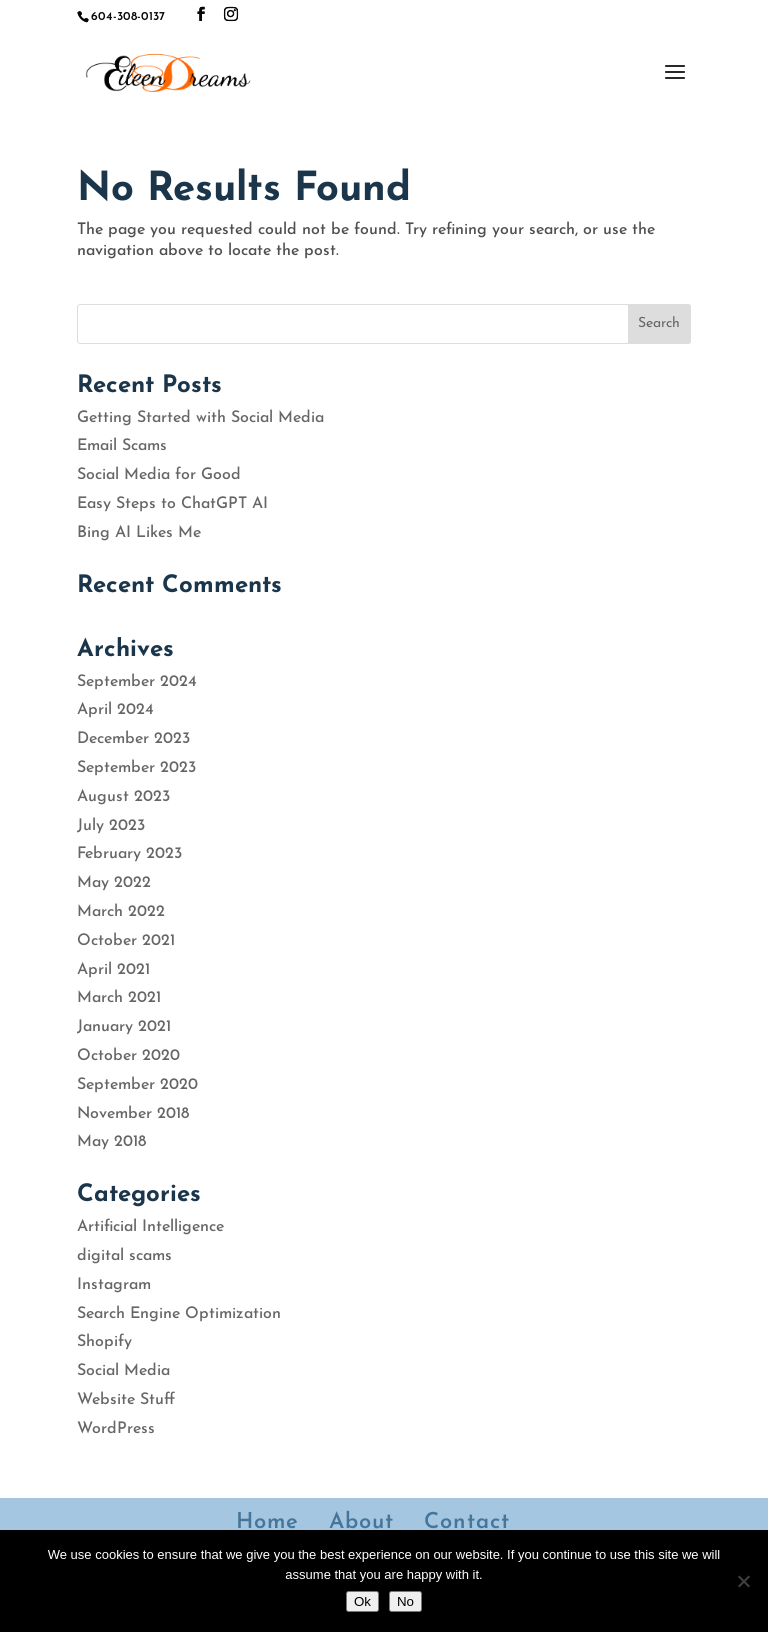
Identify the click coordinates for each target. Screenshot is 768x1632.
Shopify (104, 1342)
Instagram (114, 1285)
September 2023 (136, 768)
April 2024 (115, 710)
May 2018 (111, 1142)
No (405, 1601)
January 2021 (124, 1027)
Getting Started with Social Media (200, 418)
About (361, 1522)
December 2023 (133, 739)
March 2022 (121, 912)
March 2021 (119, 998)
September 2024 (137, 682)
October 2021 (126, 941)
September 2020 (137, 1085)
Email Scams (122, 446)
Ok (362, 1601)
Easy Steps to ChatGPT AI (172, 504)
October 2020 (128, 1056)
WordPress (116, 1429)
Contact (467, 1522)
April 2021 (113, 970)
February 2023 (129, 854)
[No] (743, 1581)
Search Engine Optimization (179, 1314)
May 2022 (114, 883)
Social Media (123, 1371)
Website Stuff (126, 1400)
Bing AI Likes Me (139, 533)
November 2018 (133, 1114)
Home (267, 1522)
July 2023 (111, 826)
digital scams (124, 1256)
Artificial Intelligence (150, 1227)
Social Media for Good (159, 475)
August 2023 (123, 797)
